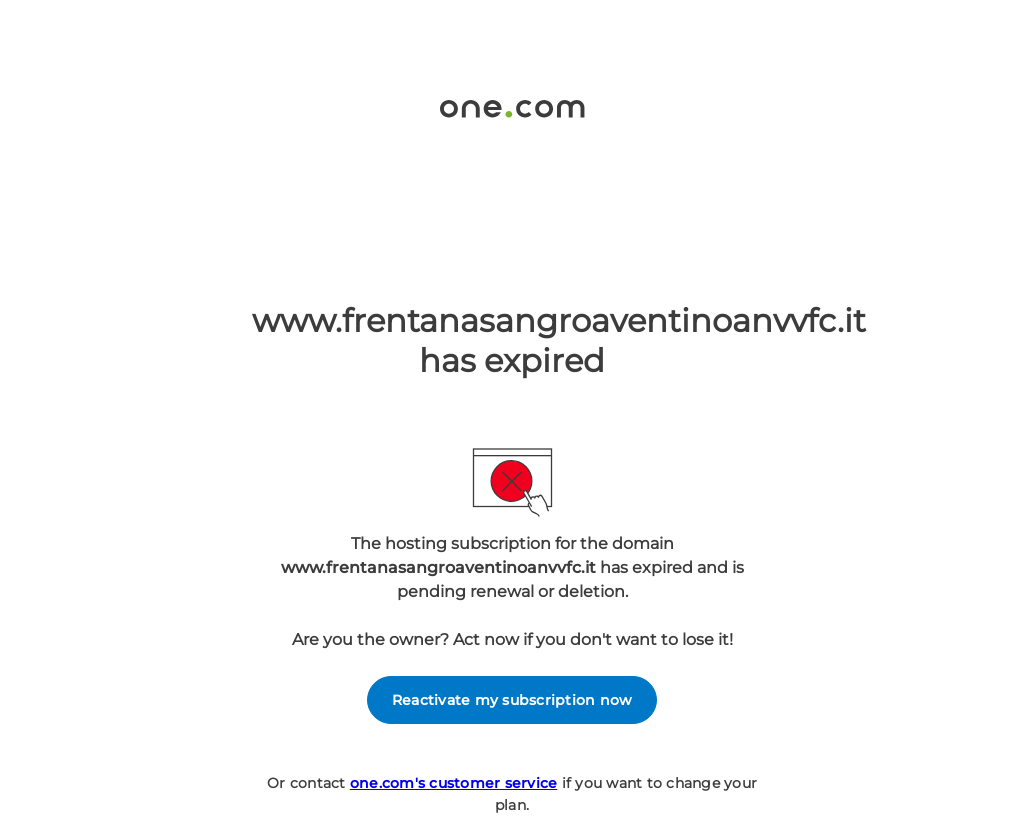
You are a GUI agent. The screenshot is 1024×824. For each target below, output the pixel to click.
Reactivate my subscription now (512, 700)
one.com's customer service (454, 783)
